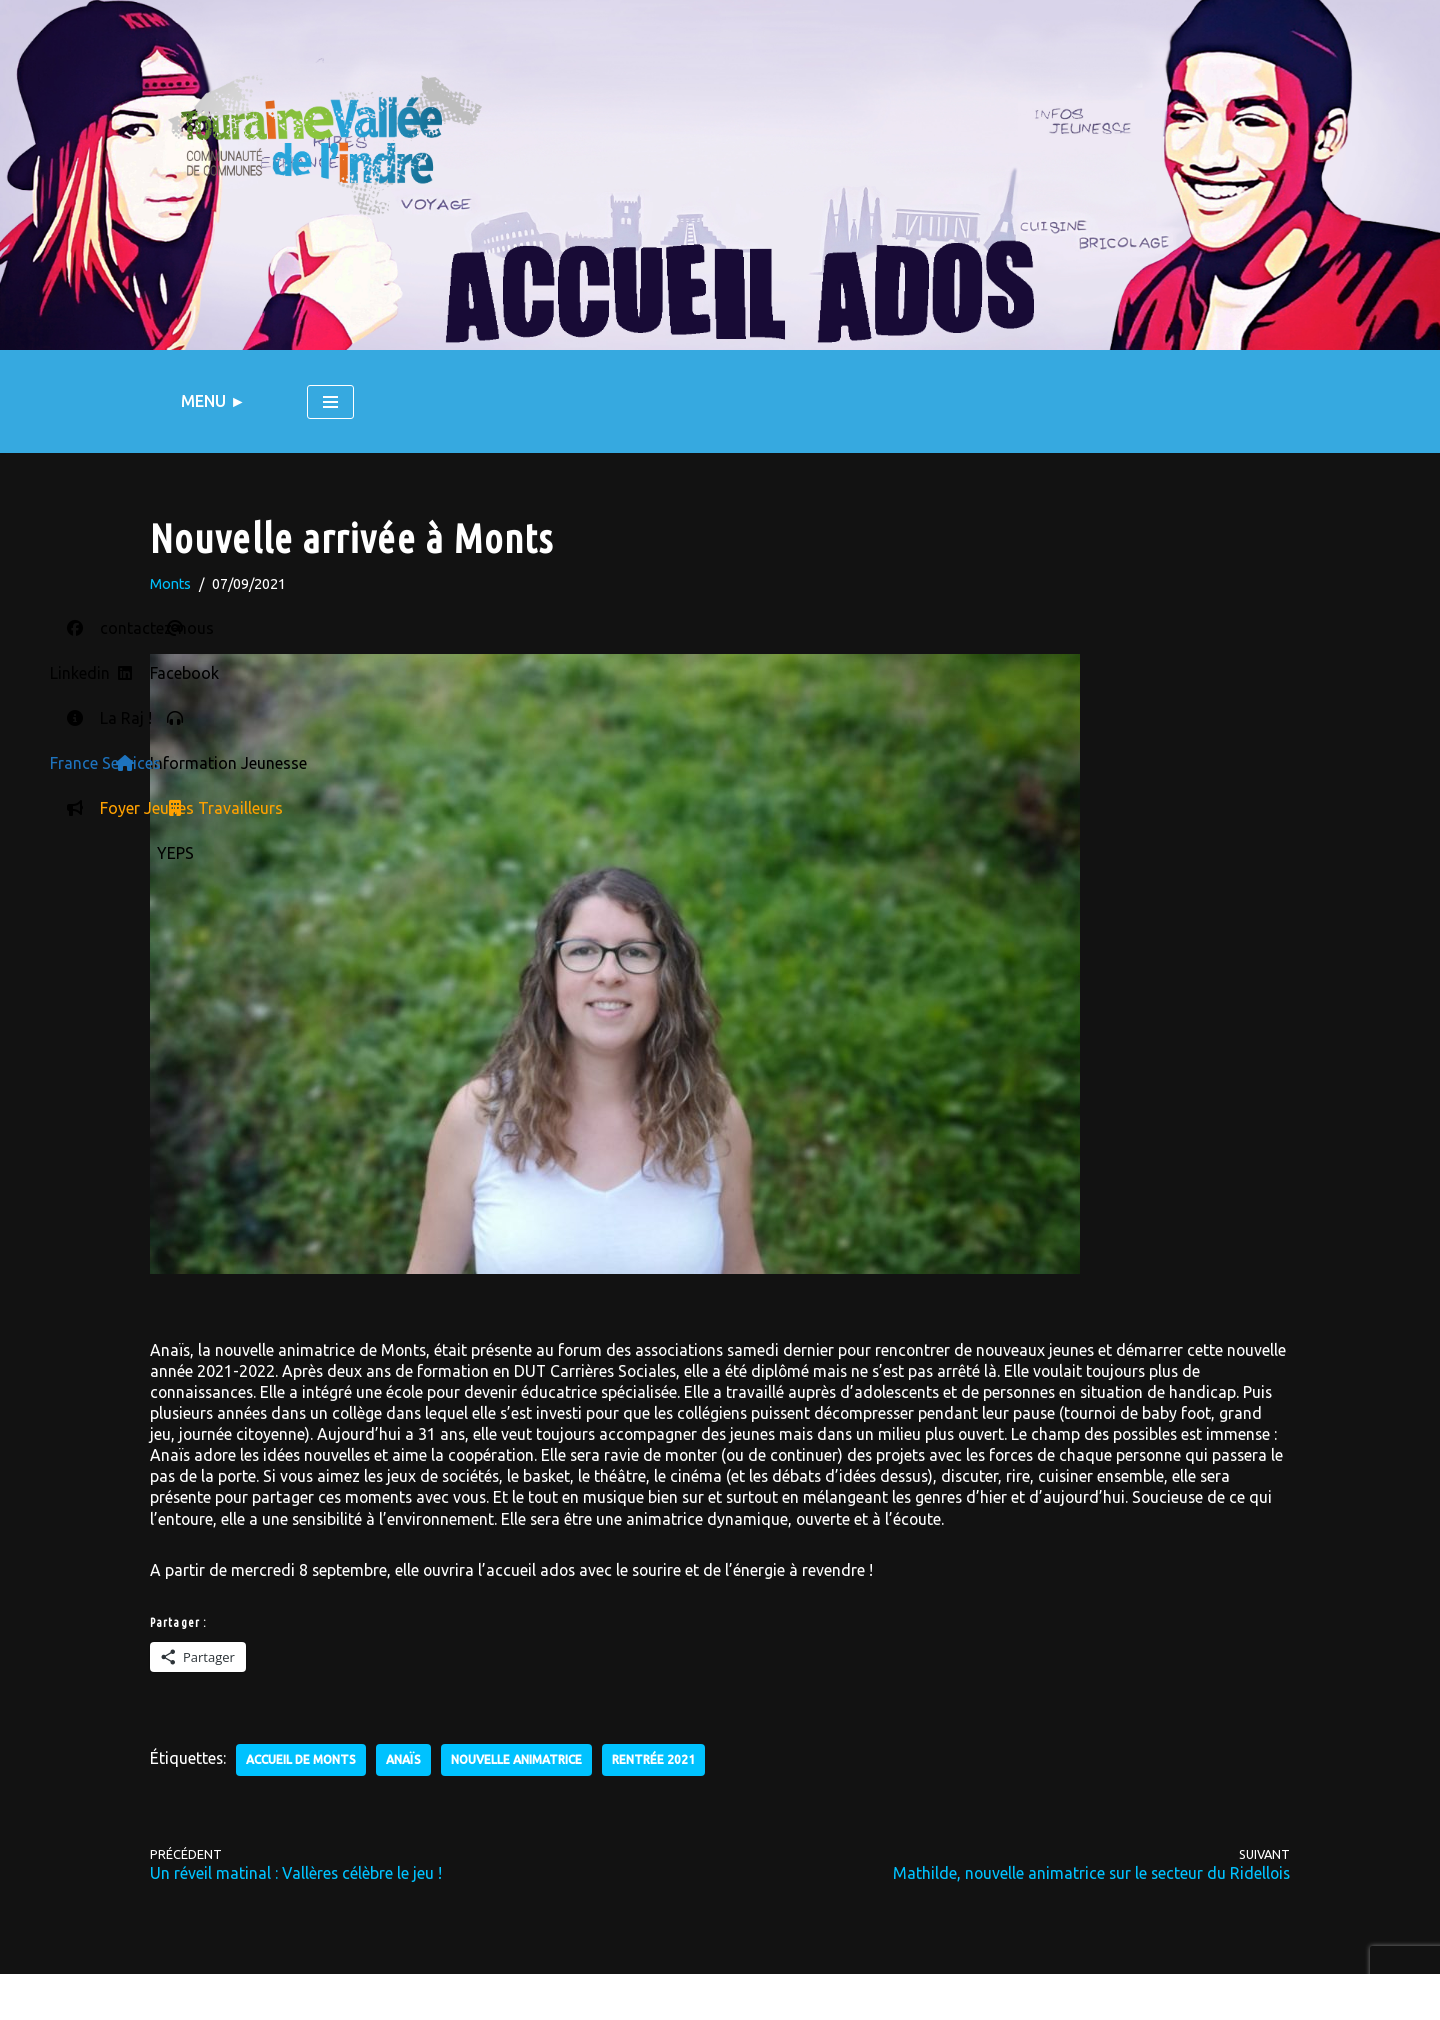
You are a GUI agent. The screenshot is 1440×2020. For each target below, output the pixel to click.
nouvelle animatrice (522, 1755)
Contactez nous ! (373, 1995)
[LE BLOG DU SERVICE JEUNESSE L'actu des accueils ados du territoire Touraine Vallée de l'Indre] (325, 144)
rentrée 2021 (660, 1755)
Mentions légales (218, 1995)
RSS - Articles (783, 2000)
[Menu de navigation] (330, 402)
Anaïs (408, 1755)
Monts (170, 585)
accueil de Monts (304, 1755)
